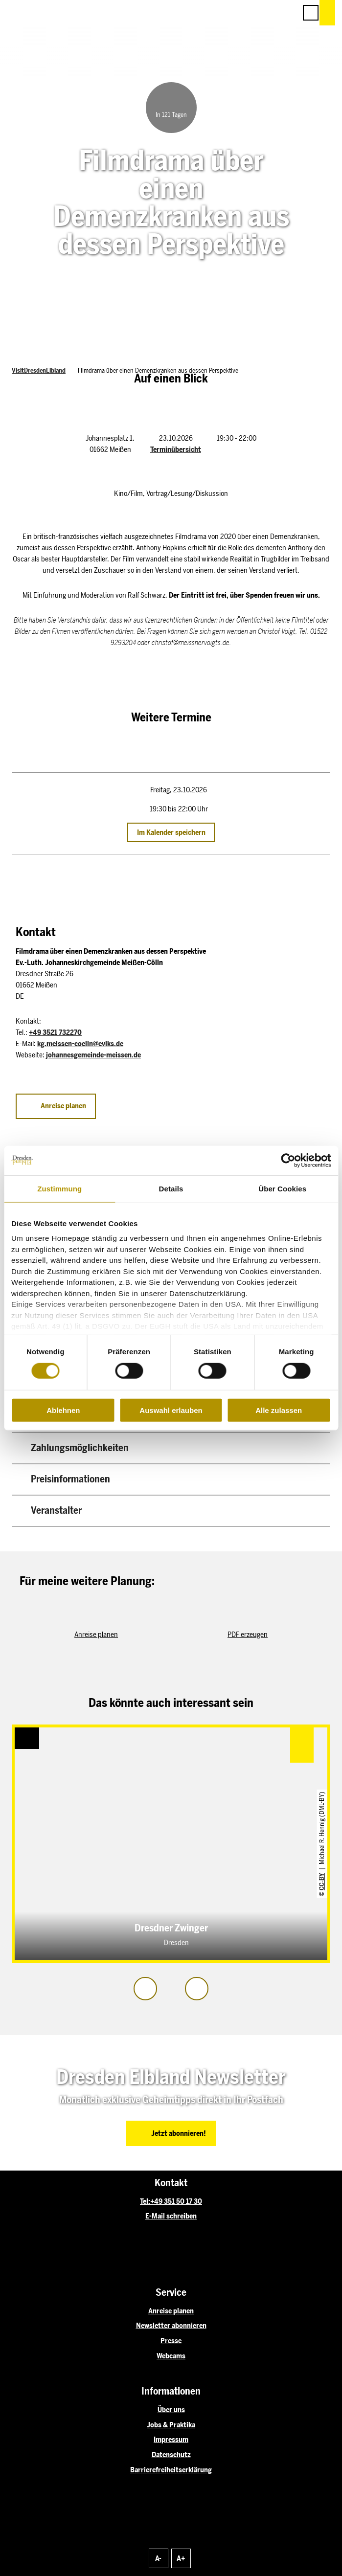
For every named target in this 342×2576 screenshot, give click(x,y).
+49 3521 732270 (55, 1032)
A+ (181, 2558)
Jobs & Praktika (171, 2424)
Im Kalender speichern (171, 832)
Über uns (171, 2409)
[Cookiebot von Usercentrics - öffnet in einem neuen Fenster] (288, 1160)
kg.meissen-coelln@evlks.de (80, 1043)
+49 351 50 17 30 (176, 2201)
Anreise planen (171, 2311)
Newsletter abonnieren (171, 2325)
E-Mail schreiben (171, 2216)
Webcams (171, 2356)
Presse (171, 2340)
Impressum (171, 2439)
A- (158, 2558)
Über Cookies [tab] (282, 1188)
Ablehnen (63, 1410)
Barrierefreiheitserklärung (171, 2469)
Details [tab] (171, 1188)
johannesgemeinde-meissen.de (93, 1055)
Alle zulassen (278, 1410)
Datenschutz (171, 2454)
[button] (245, 12)
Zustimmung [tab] (59, 1188)
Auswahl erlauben (170, 1410)
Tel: (145, 2201)
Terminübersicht (175, 449)
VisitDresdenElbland (39, 370)
